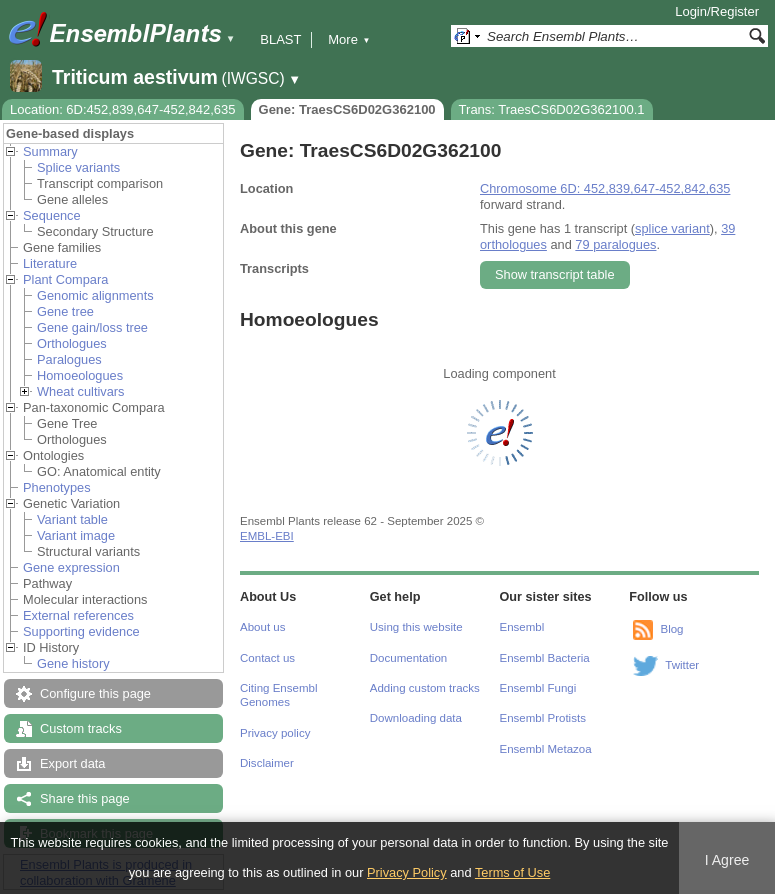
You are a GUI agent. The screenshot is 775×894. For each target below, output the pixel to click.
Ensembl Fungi (538, 688)
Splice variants (78, 167)
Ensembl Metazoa (546, 749)
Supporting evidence (81, 631)
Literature (50, 263)
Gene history (73, 663)
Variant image (76, 535)
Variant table (72, 519)
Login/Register (717, 11)
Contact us (267, 658)
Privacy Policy (407, 872)
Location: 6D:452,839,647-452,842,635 (123, 109)
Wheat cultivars (80, 391)
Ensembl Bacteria (545, 658)
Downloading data (416, 718)
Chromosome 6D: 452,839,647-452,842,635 (605, 188)
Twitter (682, 665)
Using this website (416, 627)
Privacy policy (275, 733)
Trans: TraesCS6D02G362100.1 (552, 109)
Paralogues (69, 359)
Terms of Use (512, 872)
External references (78, 615)
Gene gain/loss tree (92, 327)
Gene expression (71, 567)
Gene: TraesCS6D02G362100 (347, 109)
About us (262, 627)
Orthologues (72, 343)
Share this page (85, 798)
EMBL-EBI (267, 536)
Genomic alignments (95, 295)
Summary (50, 151)
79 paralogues (615, 244)
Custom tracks (81, 728)
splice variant (672, 228)
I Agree (727, 860)
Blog (671, 629)
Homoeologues (80, 375)
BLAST (280, 39)
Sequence (52, 215)
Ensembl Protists (543, 718)
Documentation (408, 658)
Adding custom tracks (425, 688)
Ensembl (522, 627)
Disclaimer (267, 763)
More (349, 39)
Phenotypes (57, 487)
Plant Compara (65, 279)
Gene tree (65, 311)
